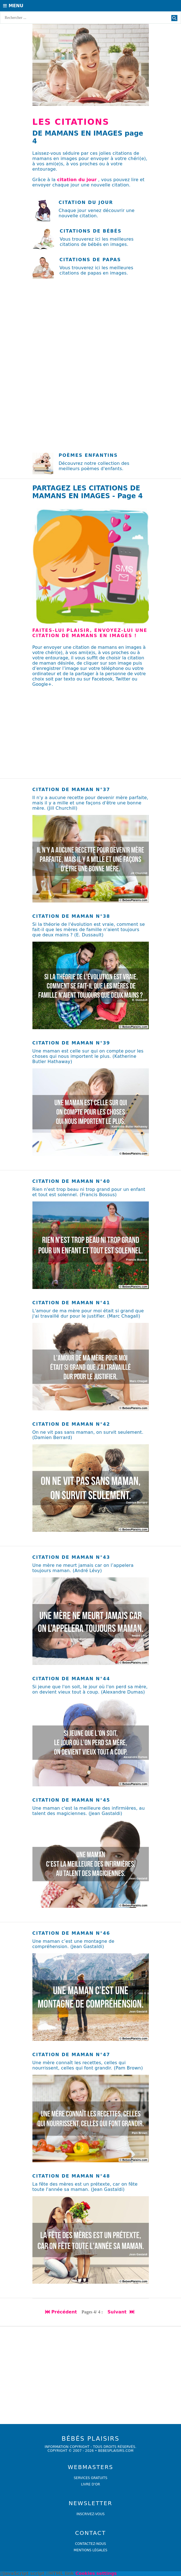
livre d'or (90, 2484)
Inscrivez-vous (91, 2514)
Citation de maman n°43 (71, 1557)
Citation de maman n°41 (71, 1302)
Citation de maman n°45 (71, 1800)
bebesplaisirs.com (116, 2451)
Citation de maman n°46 (71, 1933)
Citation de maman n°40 (71, 1181)
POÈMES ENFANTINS (88, 455)
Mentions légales (90, 2550)
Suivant (121, 2312)
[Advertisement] (90, 325)
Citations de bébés (91, 231)
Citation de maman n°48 (71, 2176)
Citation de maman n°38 (71, 916)
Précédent (61, 2312)
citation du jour (77, 179)
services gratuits (90, 2478)
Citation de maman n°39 (71, 1043)
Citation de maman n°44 (71, 1678)
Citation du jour (86, 202)
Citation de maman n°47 (71, 2054)
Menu (13, 5)
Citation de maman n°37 (71, 789)
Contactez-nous (90, 2544)
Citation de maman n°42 (71, 1424)
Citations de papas (90, 259)
